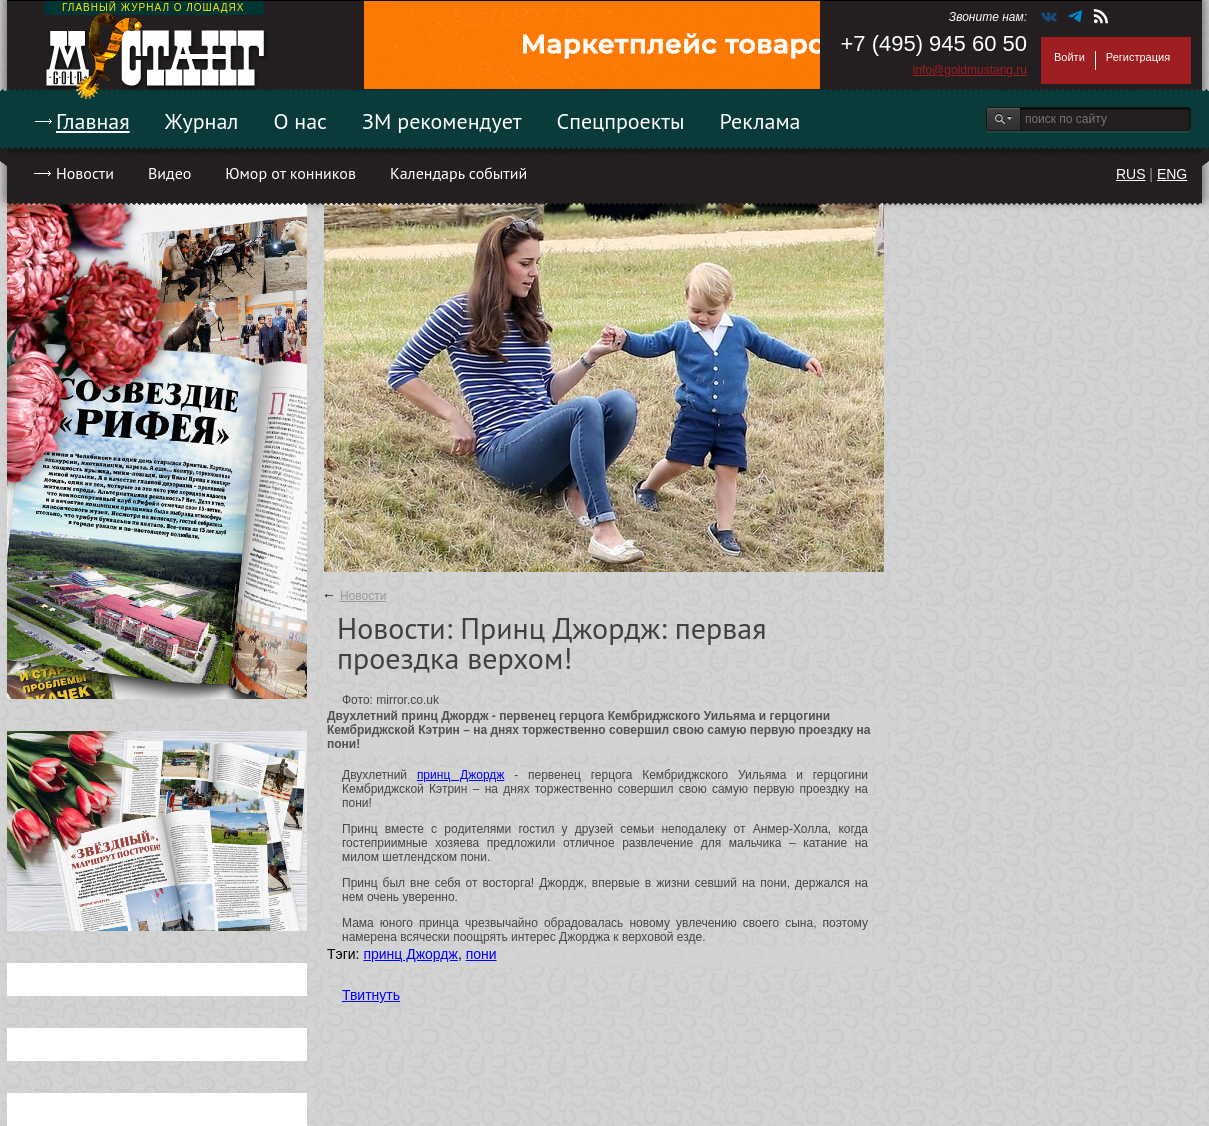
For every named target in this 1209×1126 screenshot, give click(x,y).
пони (481, 954)
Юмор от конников (290, 173)
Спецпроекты (621, 121)
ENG (1172, 174)
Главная (93, 121)
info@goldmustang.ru (970, 70)
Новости (85, 173)
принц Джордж (460, 775)
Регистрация (1138, 57)
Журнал (202, 121)
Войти (1069, 57)
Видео (169, 173)
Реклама (760, 121)
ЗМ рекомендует (442, 121)
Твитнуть (371, 995)
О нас (300, 121)
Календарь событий (458, 173)
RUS (1131, 174)
